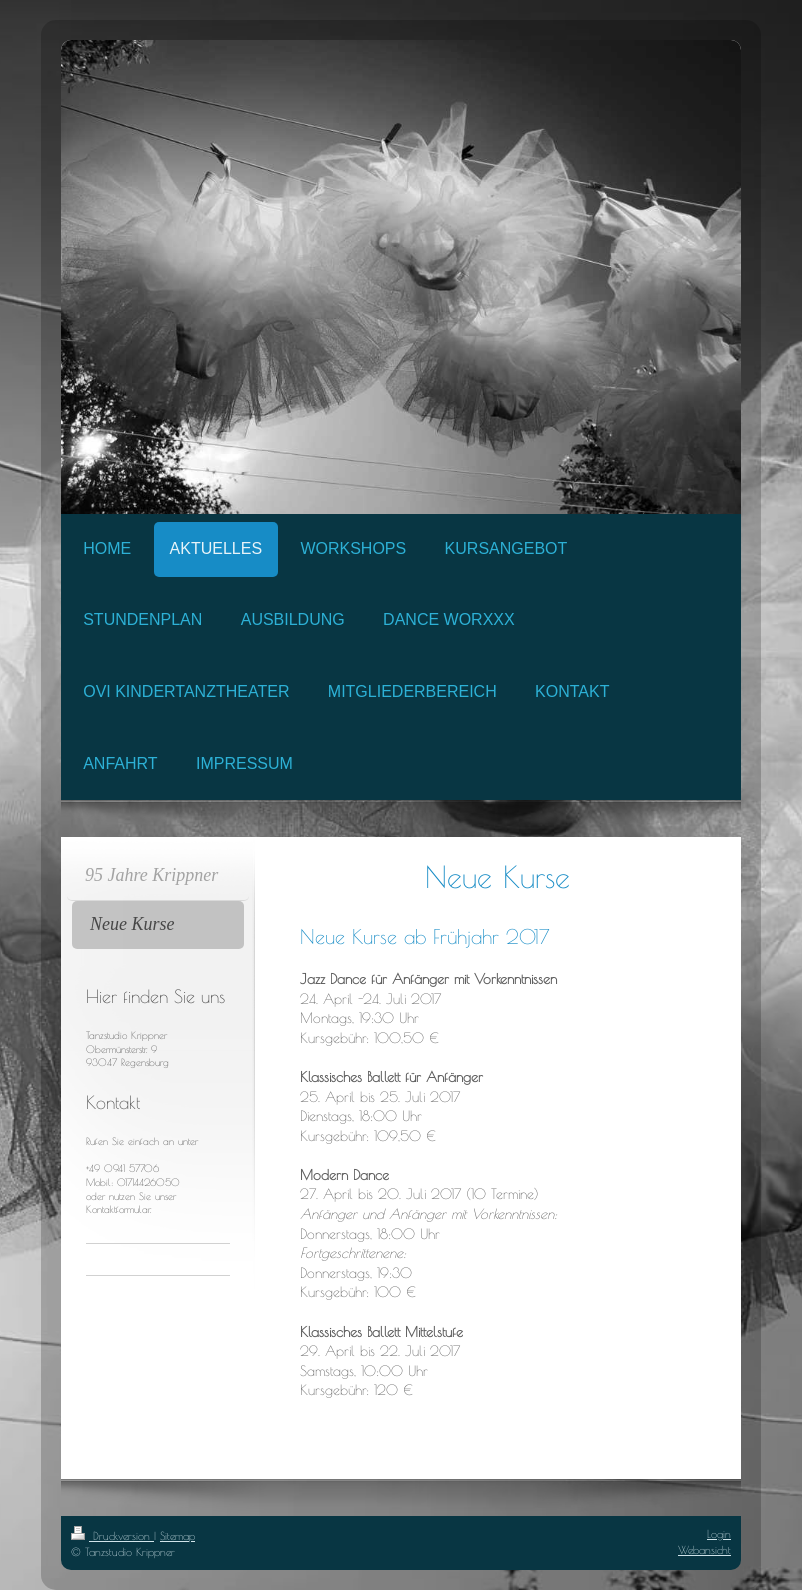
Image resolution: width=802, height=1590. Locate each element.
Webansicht (704, 1549)
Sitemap (177, 1535)
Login (719, 1533)
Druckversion (112, 1535)
